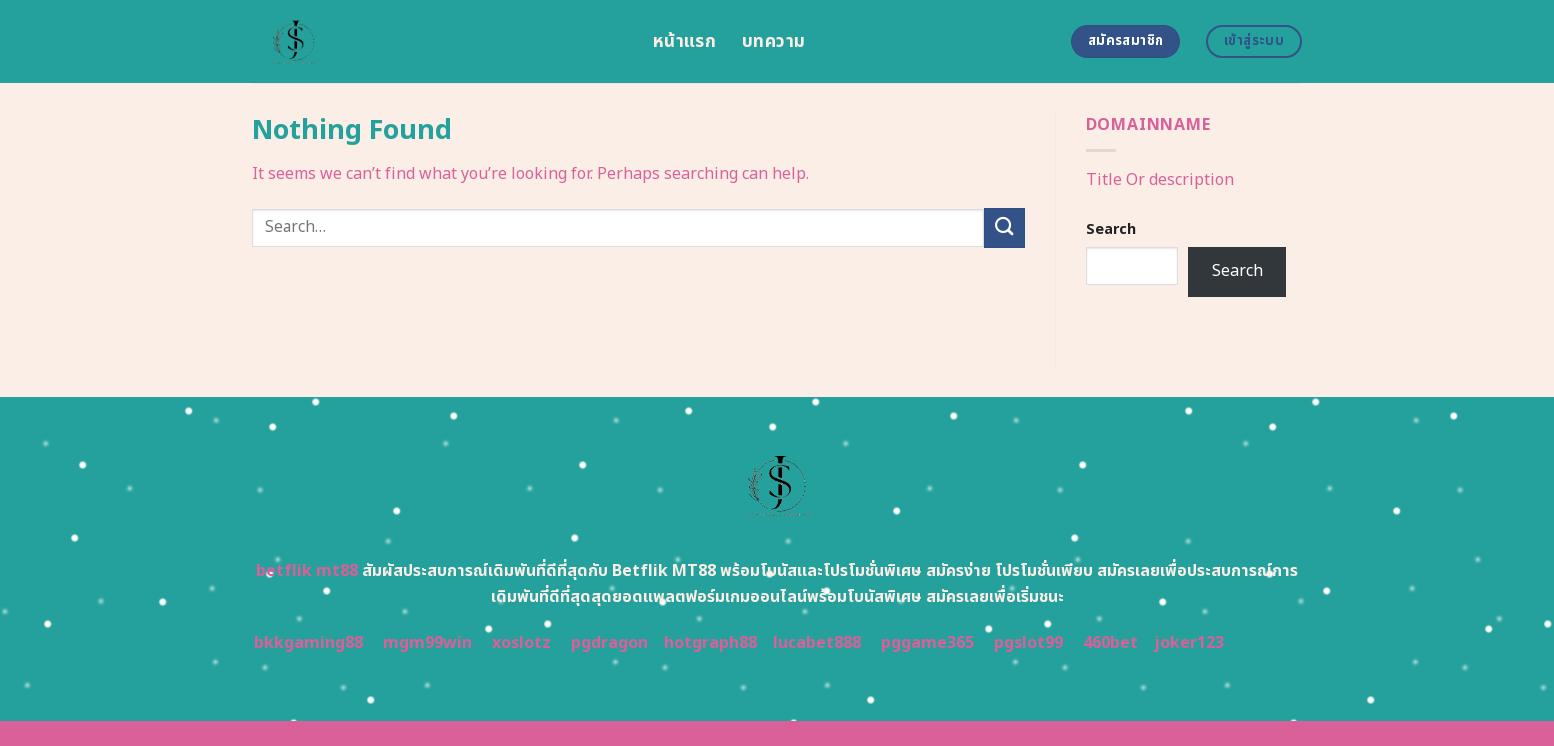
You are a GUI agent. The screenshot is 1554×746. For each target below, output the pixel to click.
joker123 (1189, 643)
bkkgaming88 (308, 643)
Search (1111, 229)
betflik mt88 (307, 571)
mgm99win (427, 643)
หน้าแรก (684, 41)
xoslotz (521, 643)
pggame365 (927, 643)
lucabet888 (817, 643)
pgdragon (609, 643)
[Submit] (1004, 227)
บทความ (773, 41)
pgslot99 (1028, 643)
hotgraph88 (710, 643)
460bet (1110, 643)
